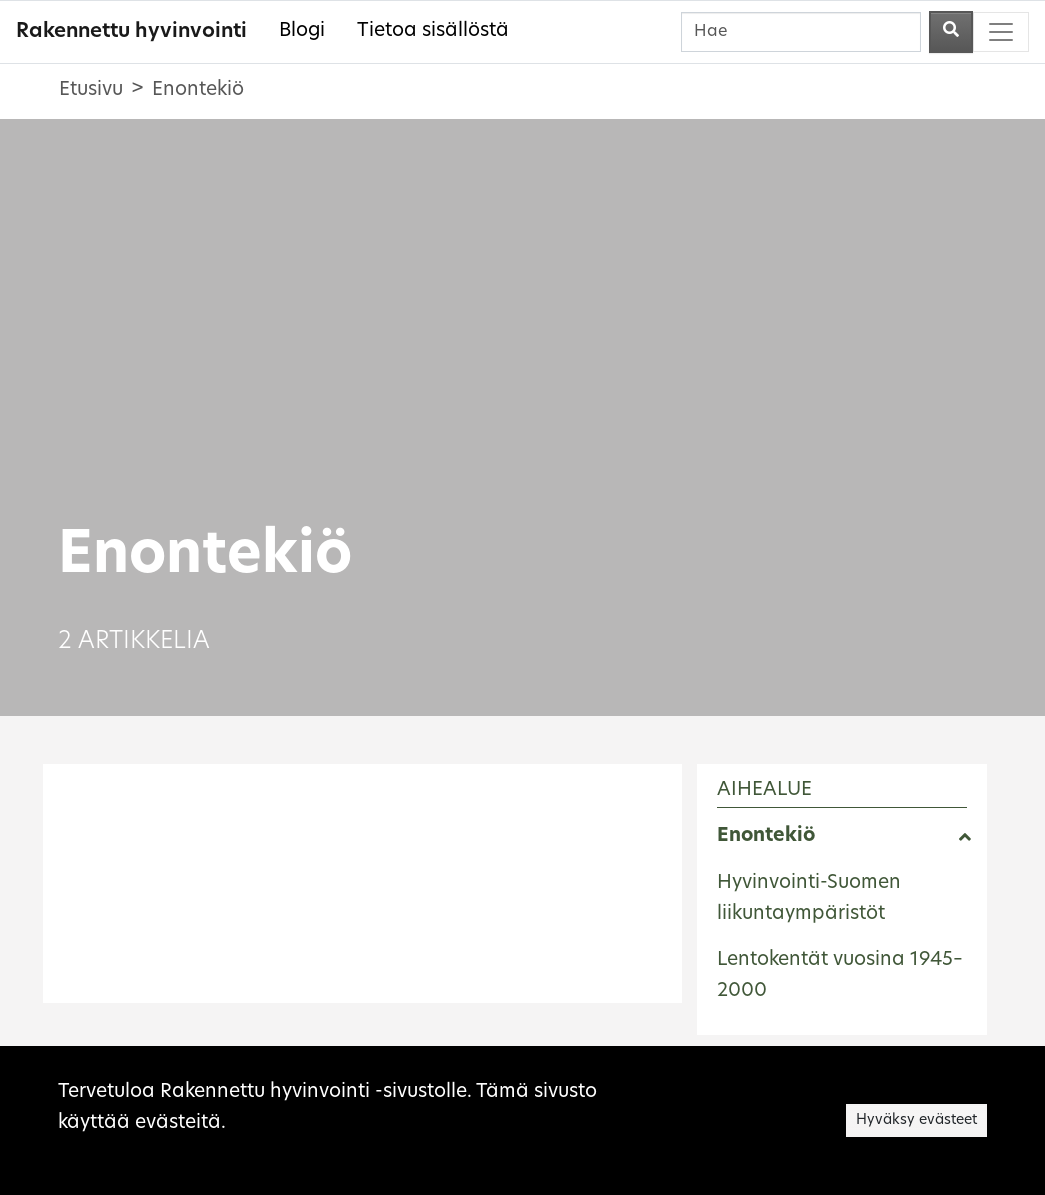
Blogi (302, 31)
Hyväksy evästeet (916, 1120)
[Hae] (801, 32)
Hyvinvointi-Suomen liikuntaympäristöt (809, 898)
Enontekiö (766, 836)
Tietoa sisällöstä (433, 31)
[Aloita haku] (951, 32)
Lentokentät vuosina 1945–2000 (840, 975)
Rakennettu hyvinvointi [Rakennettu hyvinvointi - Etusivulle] (131, 32)
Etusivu (91, 90)
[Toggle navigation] (1001, 32)
